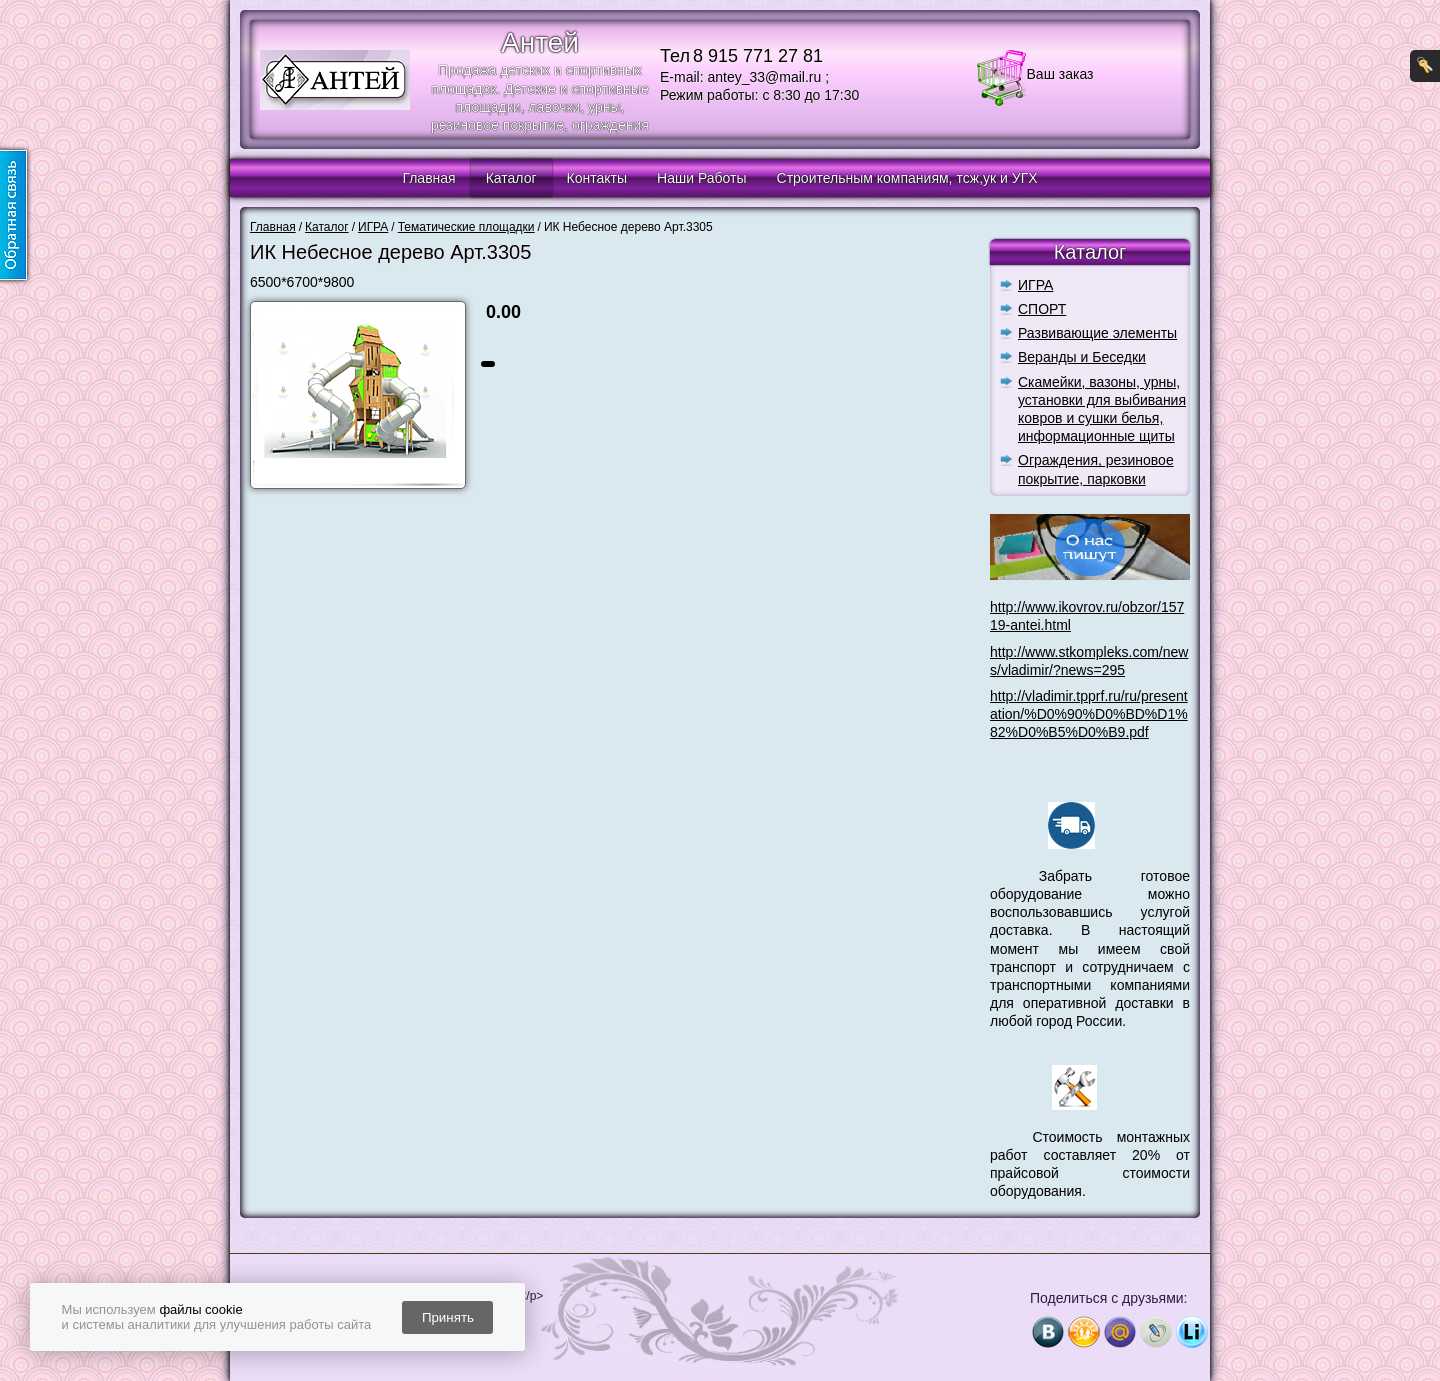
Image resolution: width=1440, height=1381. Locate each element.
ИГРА (1035, 285)
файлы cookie (200, 1309)
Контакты (597, 178)
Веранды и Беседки (1082, 357)
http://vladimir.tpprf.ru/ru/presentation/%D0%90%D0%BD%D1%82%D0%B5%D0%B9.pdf (1089, 714)
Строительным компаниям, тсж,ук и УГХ (907, 178)
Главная (428, 178)
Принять (448, 1317)
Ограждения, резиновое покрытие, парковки (1096, 469)
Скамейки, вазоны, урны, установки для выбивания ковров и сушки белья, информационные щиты (1102, 409)
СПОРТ (1042, 309)
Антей (540, 42)
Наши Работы (701, 178)
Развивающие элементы (1097, 333)
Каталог (511, 178)
